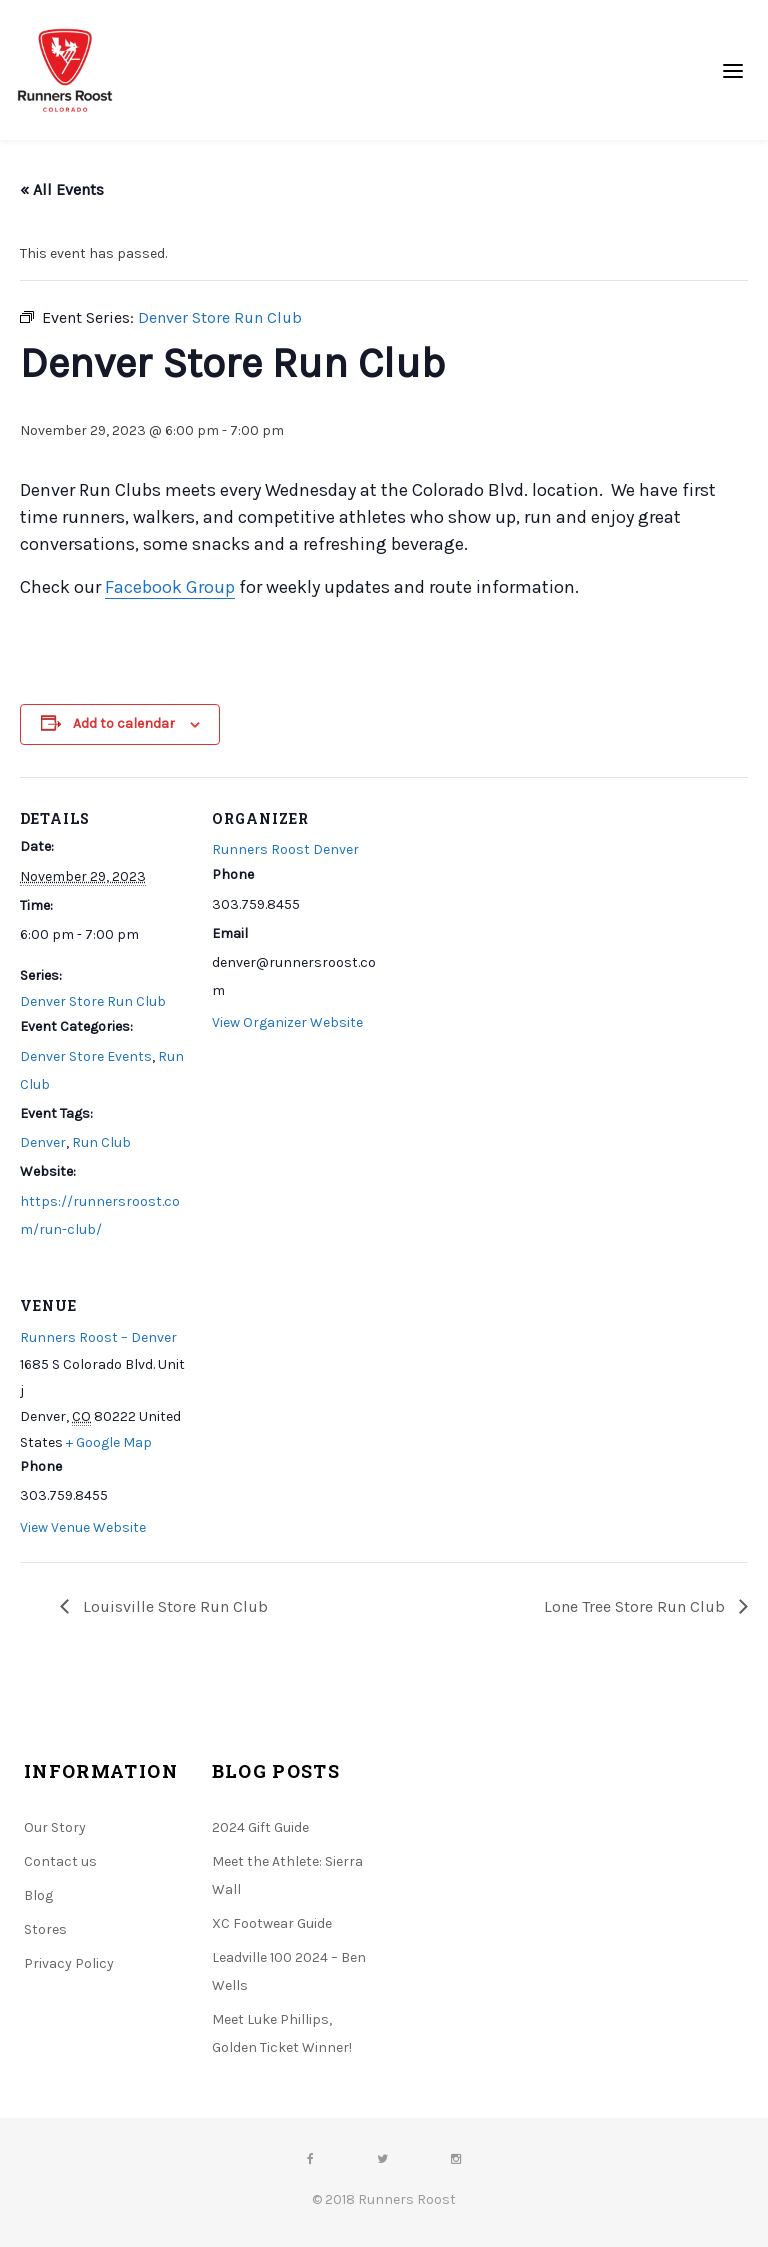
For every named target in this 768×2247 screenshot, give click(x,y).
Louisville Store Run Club (173, 1606)
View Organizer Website (287, 1022)
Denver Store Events (86, 1056)
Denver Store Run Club (93, 1001)
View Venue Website (83, 1527)
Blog (38, 1895)
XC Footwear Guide (272, 1923)
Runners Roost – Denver (98, 1337)
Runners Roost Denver (285, 849)
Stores (45, 1929)
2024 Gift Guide (260, 1827)
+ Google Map (109, 1442)
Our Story (55, 1827)
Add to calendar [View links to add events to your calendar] (124, 723)
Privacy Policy (69, 1963)
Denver (43, 1142)
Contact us (60, 1861)
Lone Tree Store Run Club (636, 1606)
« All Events (62, 189)
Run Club (101, 1142)
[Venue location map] (317, 1401)
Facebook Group (170, 587)
